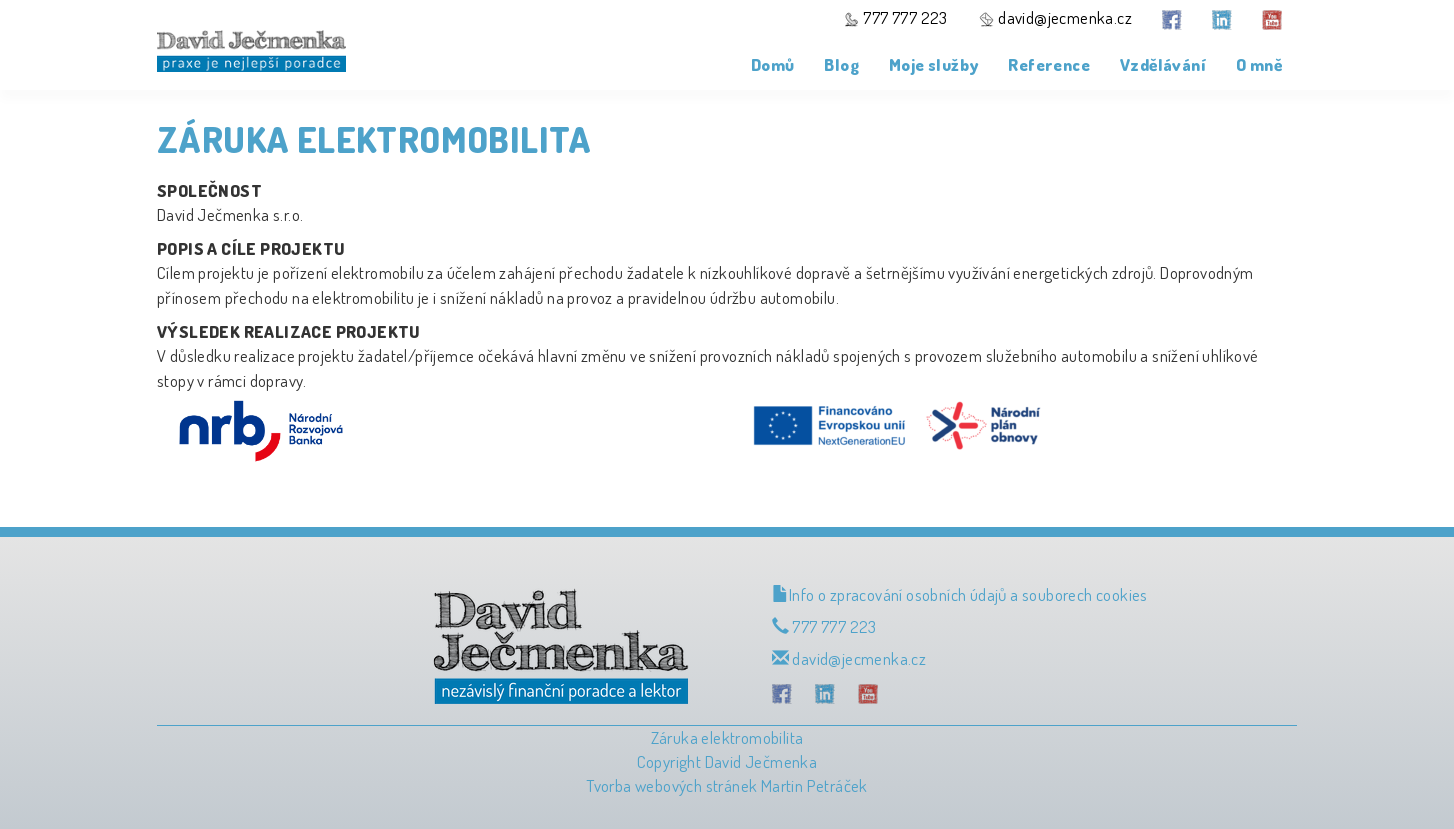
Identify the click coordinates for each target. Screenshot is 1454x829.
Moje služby (933, 64)
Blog (841, 64)
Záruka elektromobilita (727, 737)
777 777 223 (895, 17)
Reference (1049, 64)
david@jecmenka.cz (1055, 17)
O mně (1259, 64)
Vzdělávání (1163, 64)
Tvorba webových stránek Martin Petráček (727, 785)
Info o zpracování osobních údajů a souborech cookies (960, 594)
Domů (773, 64)
